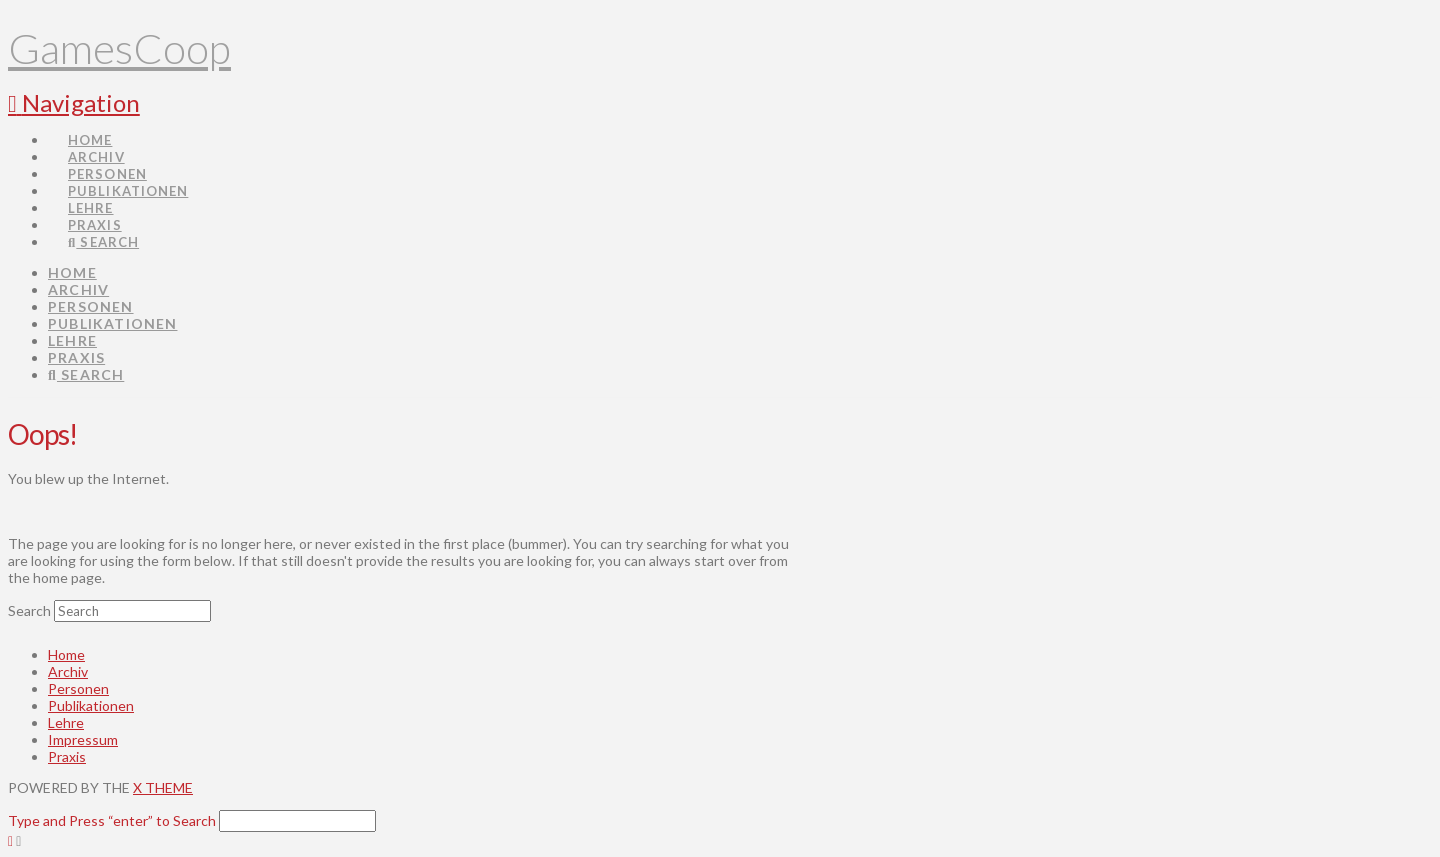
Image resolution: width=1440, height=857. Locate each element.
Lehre (66, 722)
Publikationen (91, 705)
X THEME (163, 787)
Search (29, 610)
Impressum (83, 739)
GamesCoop (119, 48)
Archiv (68, 671)
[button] (74, 102)
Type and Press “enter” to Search (112, 820)
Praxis (67, 756)
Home (66, 654)
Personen (78, 688)
